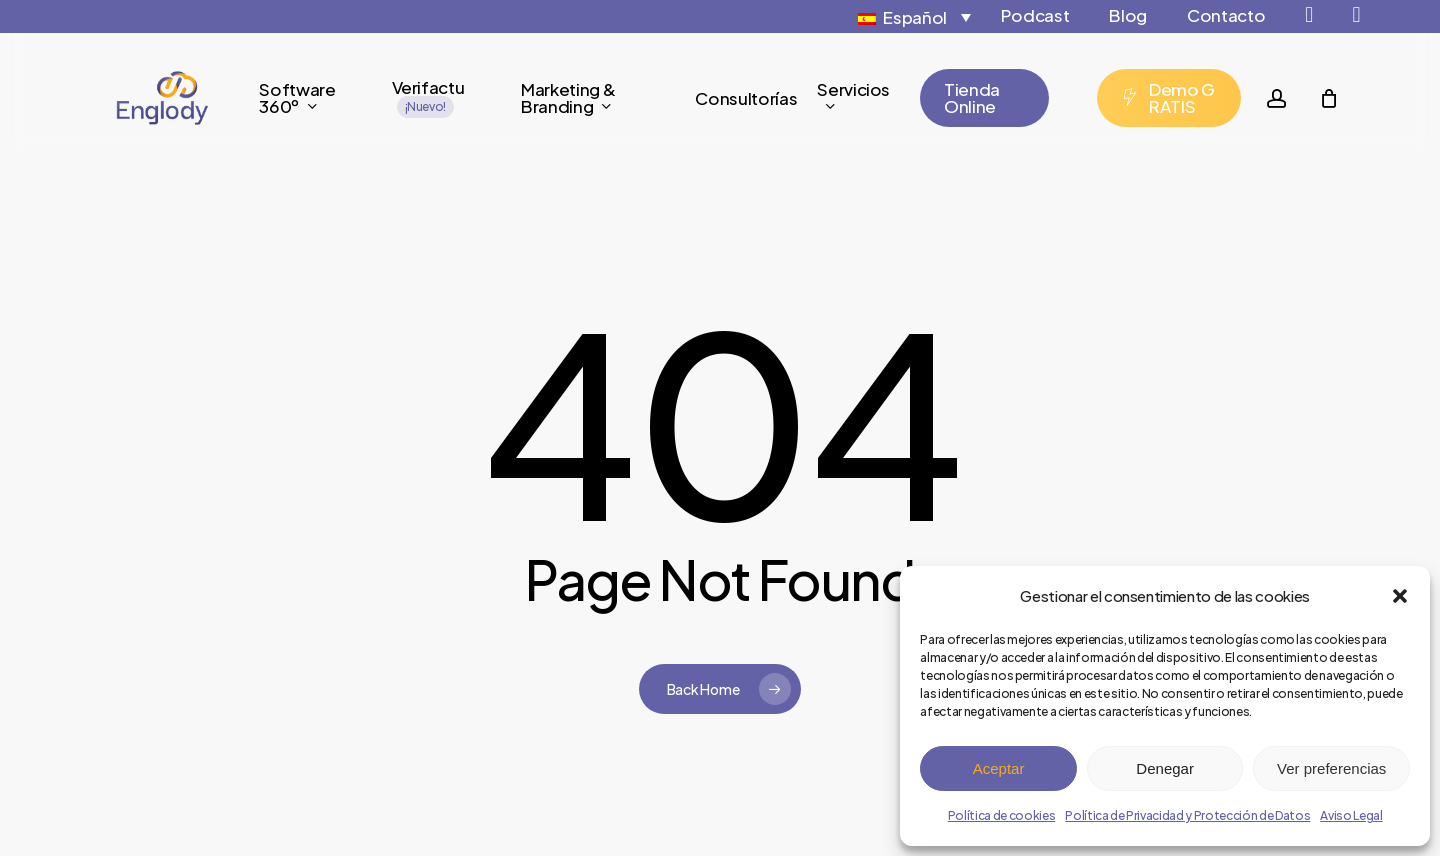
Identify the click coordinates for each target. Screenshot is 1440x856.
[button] (1400, 596)
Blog (1128, 15)
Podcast (1035, 15)
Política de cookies (1002, 815)
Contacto (1226, 15)
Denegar (1165, 768)
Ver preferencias (1331, 768)
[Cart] (1328, 98)
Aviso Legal (1351, 815)
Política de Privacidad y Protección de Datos (1187, 815)
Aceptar (999, 768)
